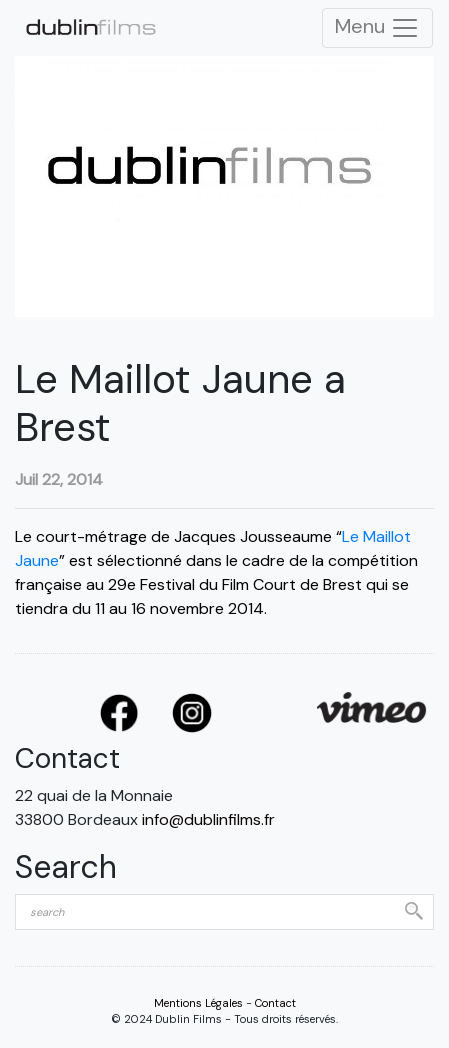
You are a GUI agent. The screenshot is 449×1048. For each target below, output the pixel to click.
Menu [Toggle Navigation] (377, 28)
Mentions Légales (198, 1003)
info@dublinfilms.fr (208, 819)
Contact (275, 1003)
